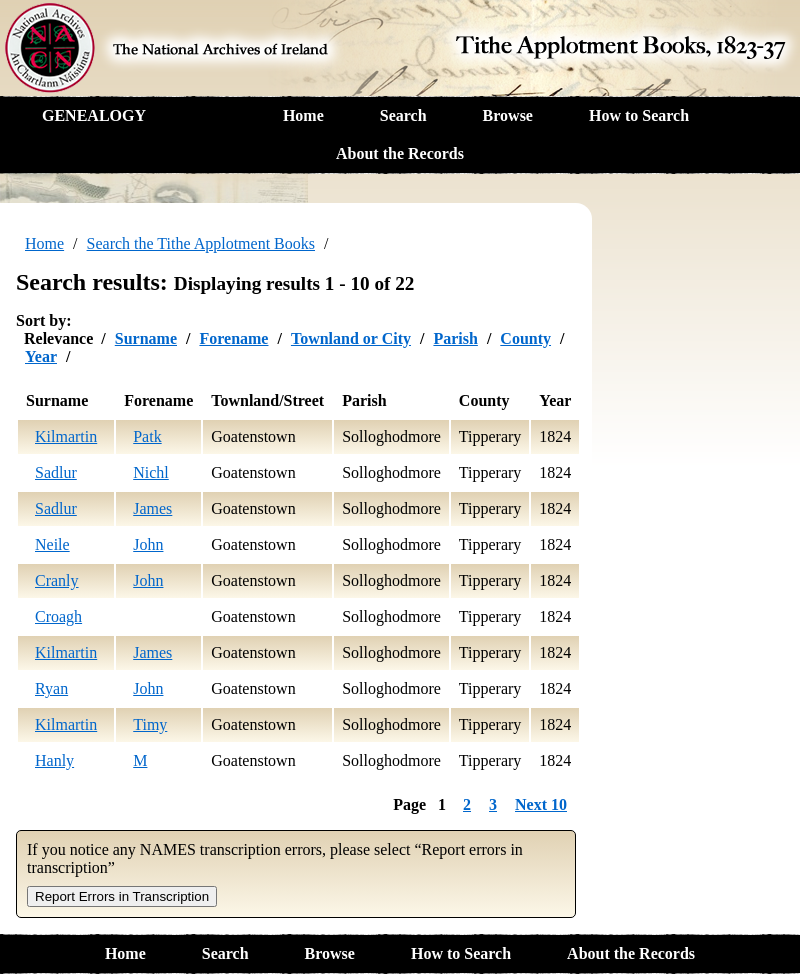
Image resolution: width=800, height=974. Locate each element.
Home (303, 115)
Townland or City (351, 338)
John (148, 544)
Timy (150, 724)
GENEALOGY (94, 115)
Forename (233, 338)
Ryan (51, 688)
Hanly (54, 760)
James (152, 508)
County (525, 338)
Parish (455, 338)
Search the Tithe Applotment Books (201, 243)
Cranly (57, 580)
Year (41, 356)
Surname (146, 338)
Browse (508, 115)
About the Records (400, 153)
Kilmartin (66, 436)
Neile (52, 544)
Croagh (58, 616)
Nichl (151, 472)
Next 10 (541, 804)
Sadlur (56, 472)
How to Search (639, 115)
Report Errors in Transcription (122, 896)
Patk (147, 436)
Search (403, 115)
